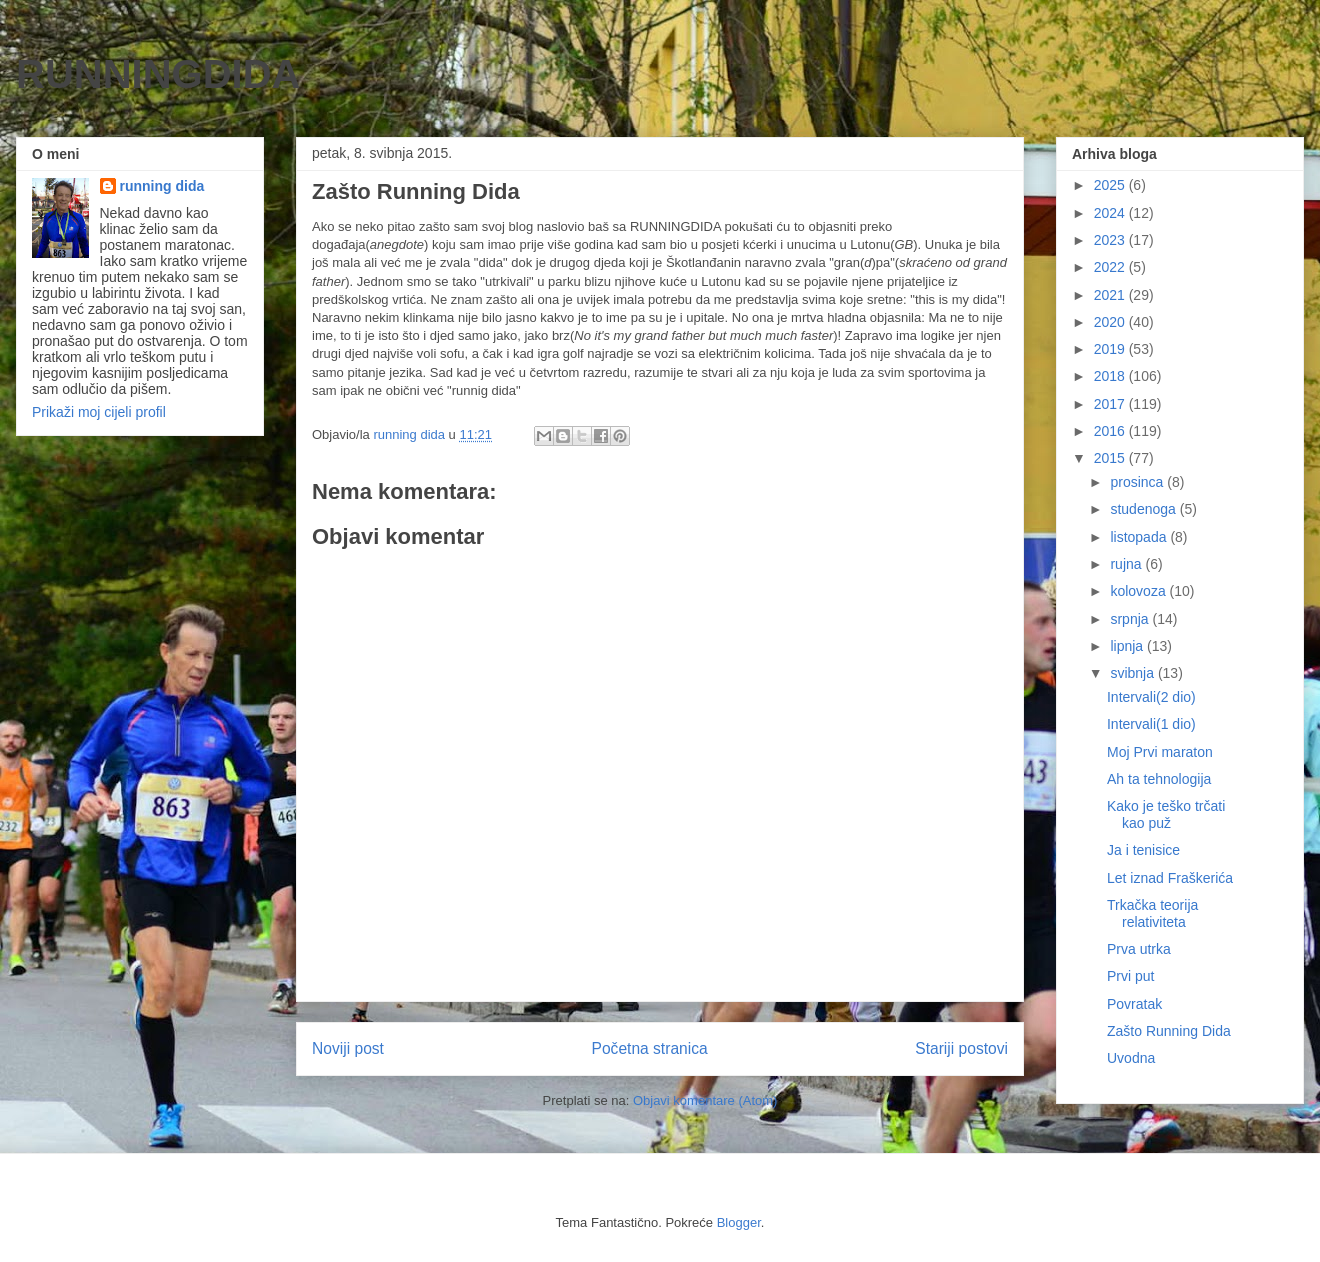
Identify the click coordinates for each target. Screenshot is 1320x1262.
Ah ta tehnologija (1159, 779)
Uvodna (1131, 1058)
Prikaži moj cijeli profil (99, 412)
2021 (1111, 295)
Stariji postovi (961, 1048)
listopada (1140, 537)
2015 (1111, 458)
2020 (1111, 322)
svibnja (1133, 673)
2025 (1111, 185)
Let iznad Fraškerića (1170, 878)
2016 (1111, 431)
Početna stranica (650, 1048)
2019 (1111, 349)
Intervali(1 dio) (1151, 724)
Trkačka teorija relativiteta (1152, 913)
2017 (1111, 404)
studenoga (1144, 509)
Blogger (739, 1222)
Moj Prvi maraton (1160, 752)
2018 (1111, 376)
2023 (1111, 240)
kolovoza (1139, 591)
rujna (1127, 564)
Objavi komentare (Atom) (705, 1100)
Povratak (1134, 1004)
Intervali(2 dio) (1151, 697)
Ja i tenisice (1143, 850)
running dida (162, 186)
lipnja (1128, 646)
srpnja (1131, 619)
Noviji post (348, 1048)
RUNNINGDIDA (158, 74)
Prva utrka (1139, 949)
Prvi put (1130, 976)
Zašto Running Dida (1169, 1031)
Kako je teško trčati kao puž (1166, 814)
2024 (1111, 213)
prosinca (1138, 482)
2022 (1111, 267)
